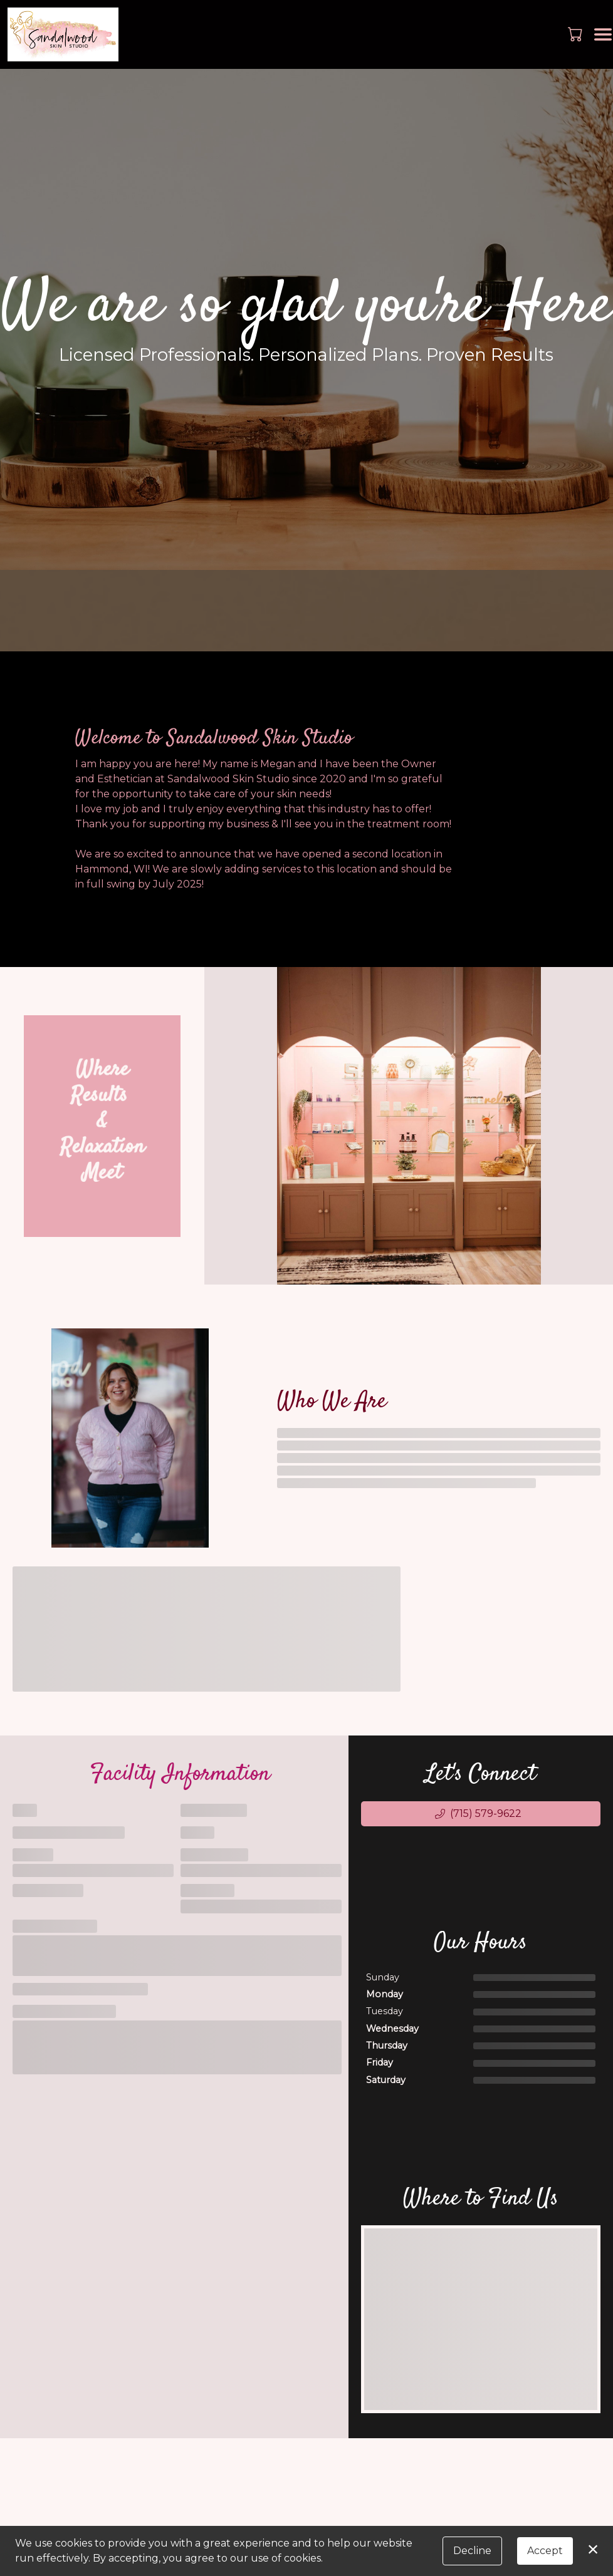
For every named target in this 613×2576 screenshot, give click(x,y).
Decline (472, 2551)
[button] (576, 33)
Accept (545, 2551)
